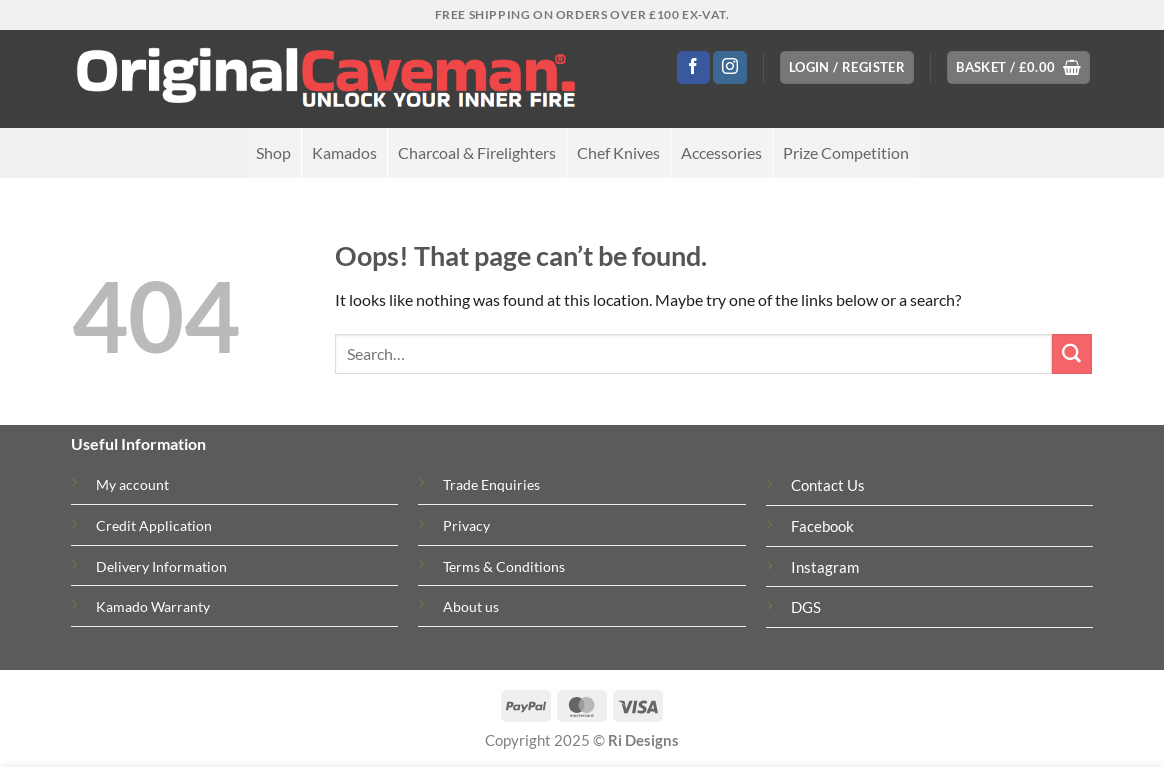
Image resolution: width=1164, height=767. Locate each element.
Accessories (721, 152)
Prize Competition (846, 152)
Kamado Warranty (153, 606)
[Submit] (1072, 354)
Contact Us (828, 485)
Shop (273, 152)
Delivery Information (161, 566)
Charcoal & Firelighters (477, 152)
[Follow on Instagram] (729, 68)
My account (132, 484)
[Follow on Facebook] (693, 68)
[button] (847, 67)
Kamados (344, 152)
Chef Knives (618, 152)
